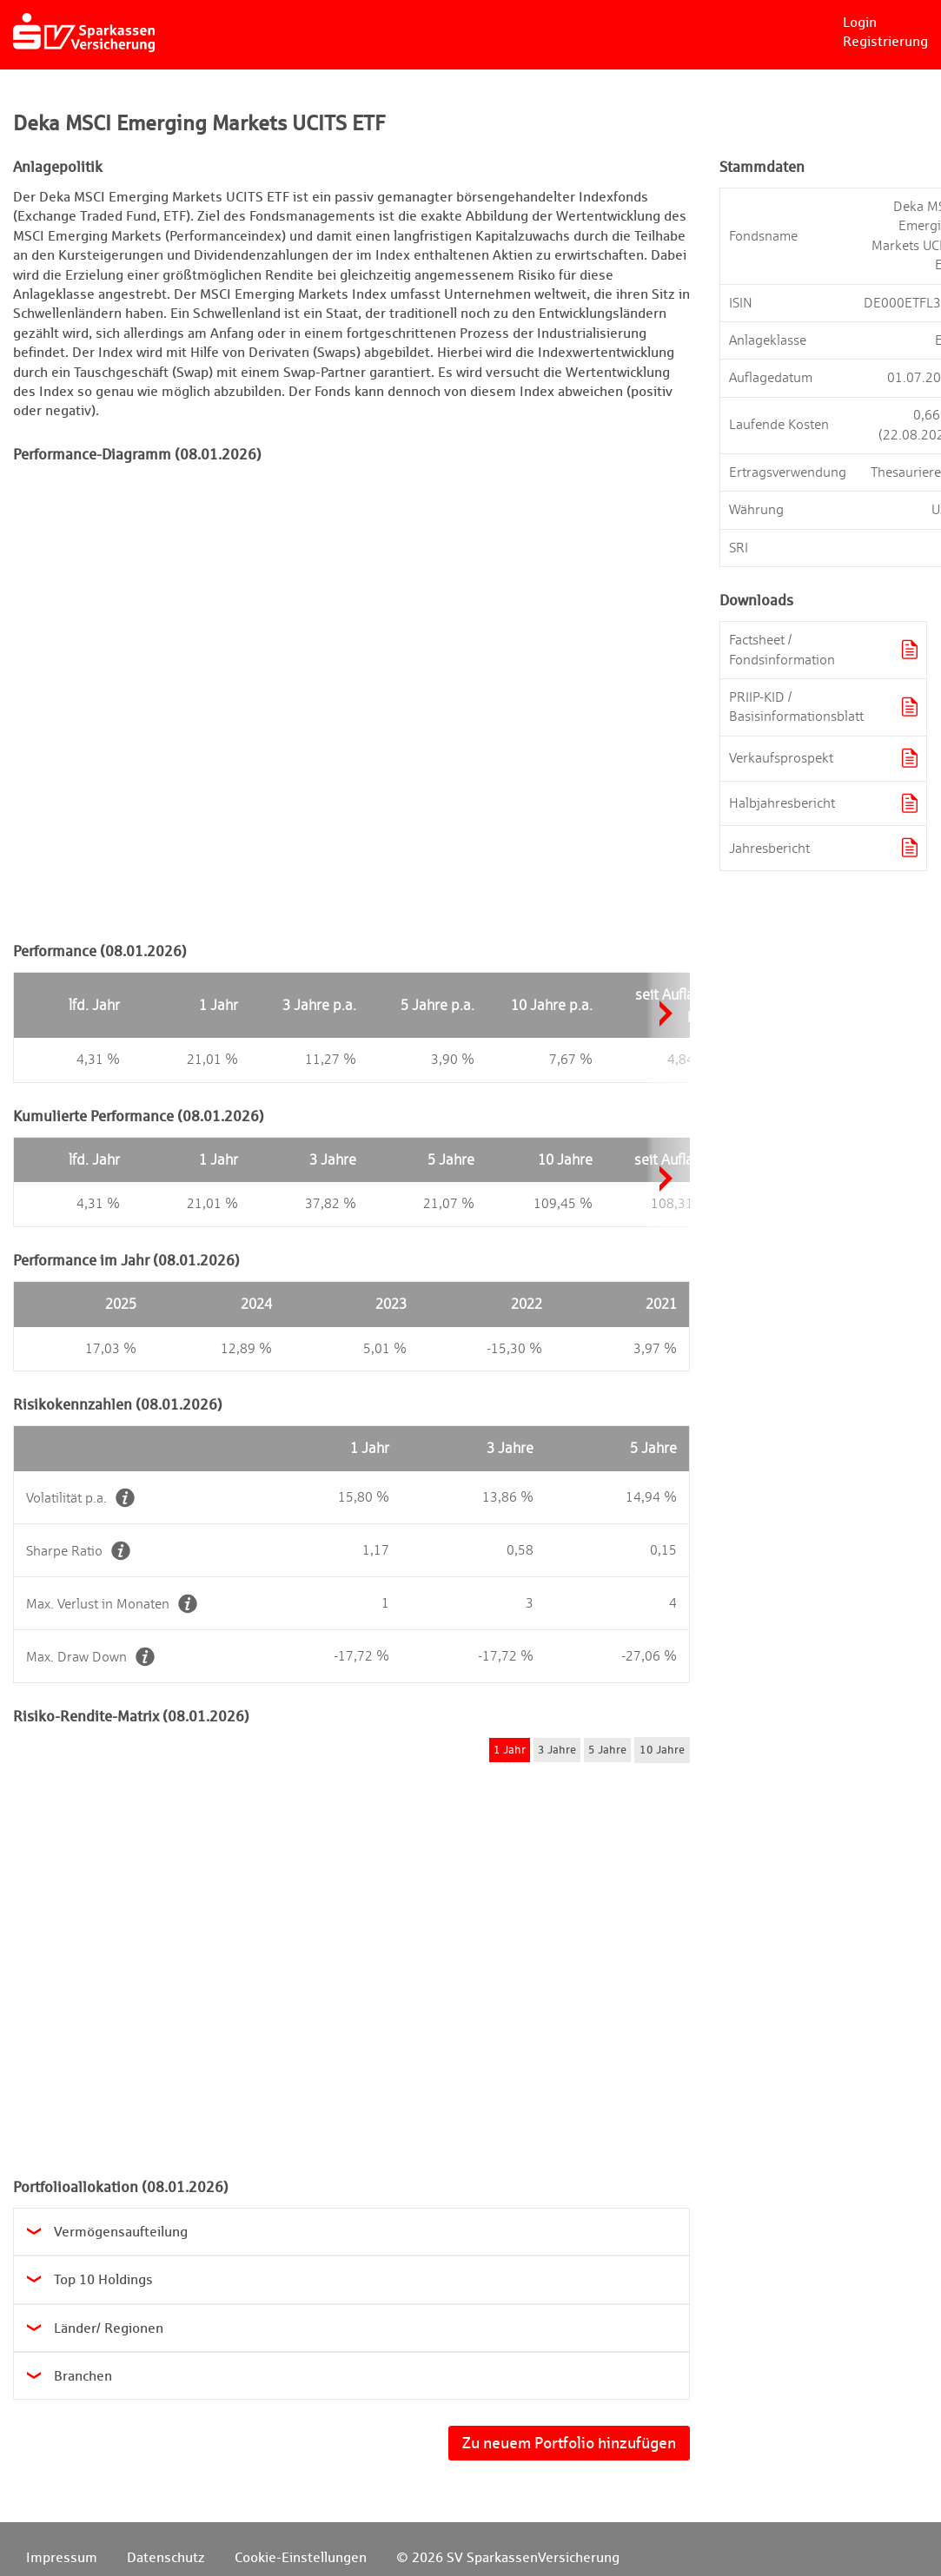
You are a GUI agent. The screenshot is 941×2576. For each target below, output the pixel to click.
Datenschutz (166, 2557)
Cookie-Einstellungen (301, 2557)
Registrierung (885, 41)
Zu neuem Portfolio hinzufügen (569, 2443)
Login (860, 22)
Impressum (61, 2557)
